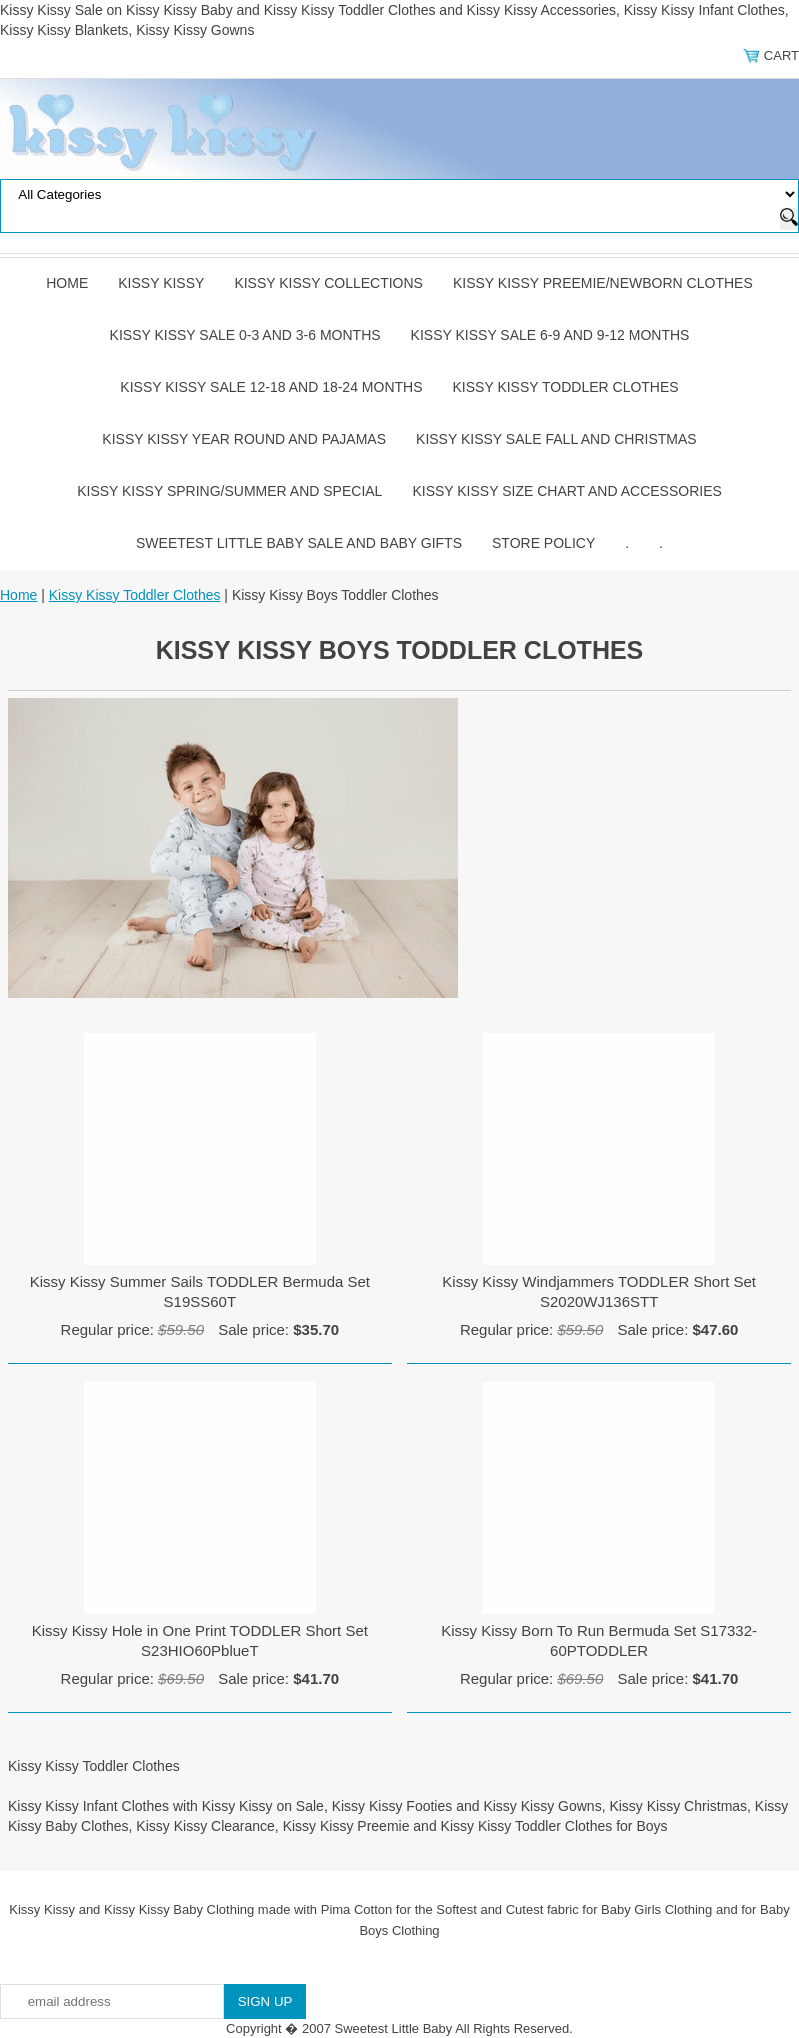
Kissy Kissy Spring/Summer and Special (229, 491)
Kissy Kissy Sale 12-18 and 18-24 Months (271, 387)
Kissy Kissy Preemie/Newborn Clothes (603, 283)
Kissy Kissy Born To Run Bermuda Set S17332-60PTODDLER (599, 1640)
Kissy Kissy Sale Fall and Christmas (556, 439)
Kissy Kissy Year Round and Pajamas (244, 439)
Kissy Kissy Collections (328, 283)
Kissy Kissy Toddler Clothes (566, 387)
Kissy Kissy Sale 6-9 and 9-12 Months (550, 335)
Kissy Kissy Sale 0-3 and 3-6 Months (245, 335)
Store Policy (543, 543)
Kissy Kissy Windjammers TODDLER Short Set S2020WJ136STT (599, 1291)
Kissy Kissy (161, 283)
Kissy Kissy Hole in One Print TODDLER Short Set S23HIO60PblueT (200, 1640)
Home (67, 283)
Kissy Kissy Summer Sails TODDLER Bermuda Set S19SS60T (200, 1291)
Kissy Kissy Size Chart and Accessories (566, 491)
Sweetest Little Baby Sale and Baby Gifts (299, 543)
